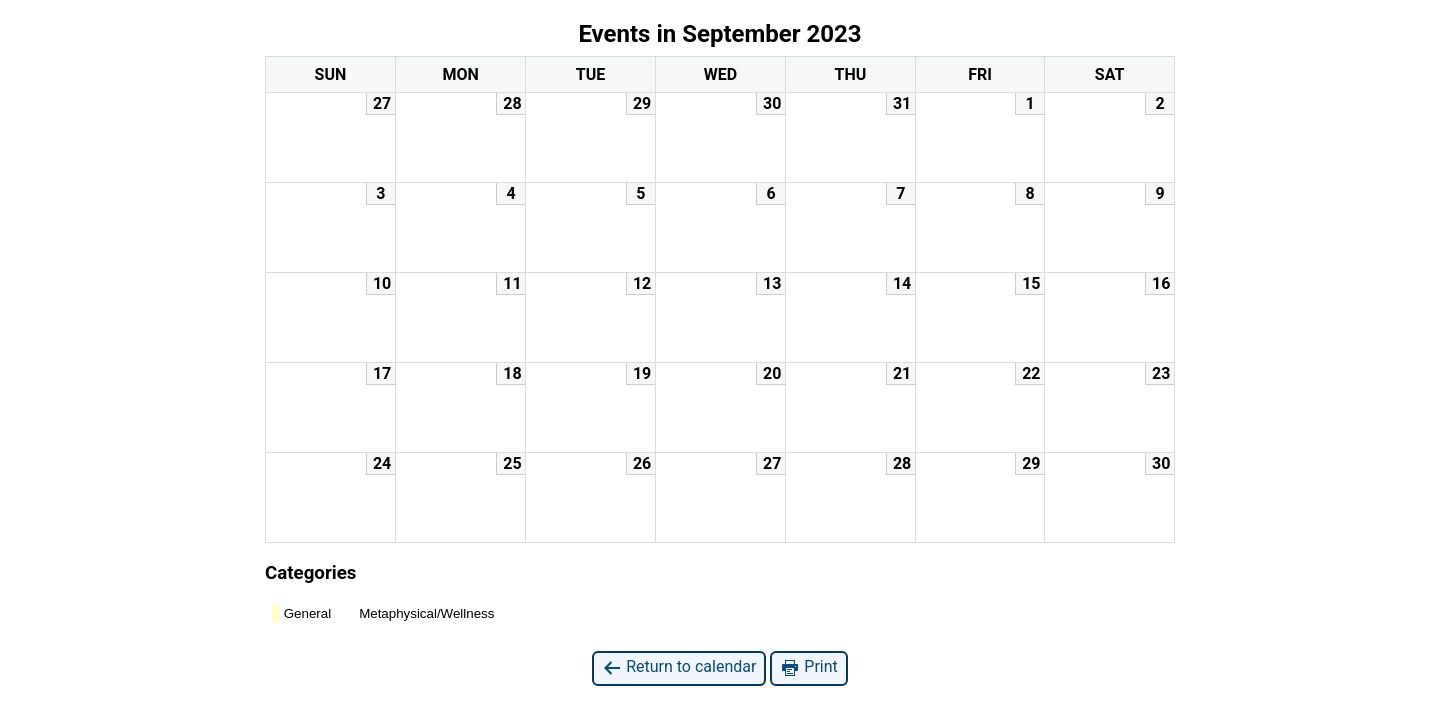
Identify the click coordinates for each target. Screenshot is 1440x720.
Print (808, 667)
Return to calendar (679, 667)
